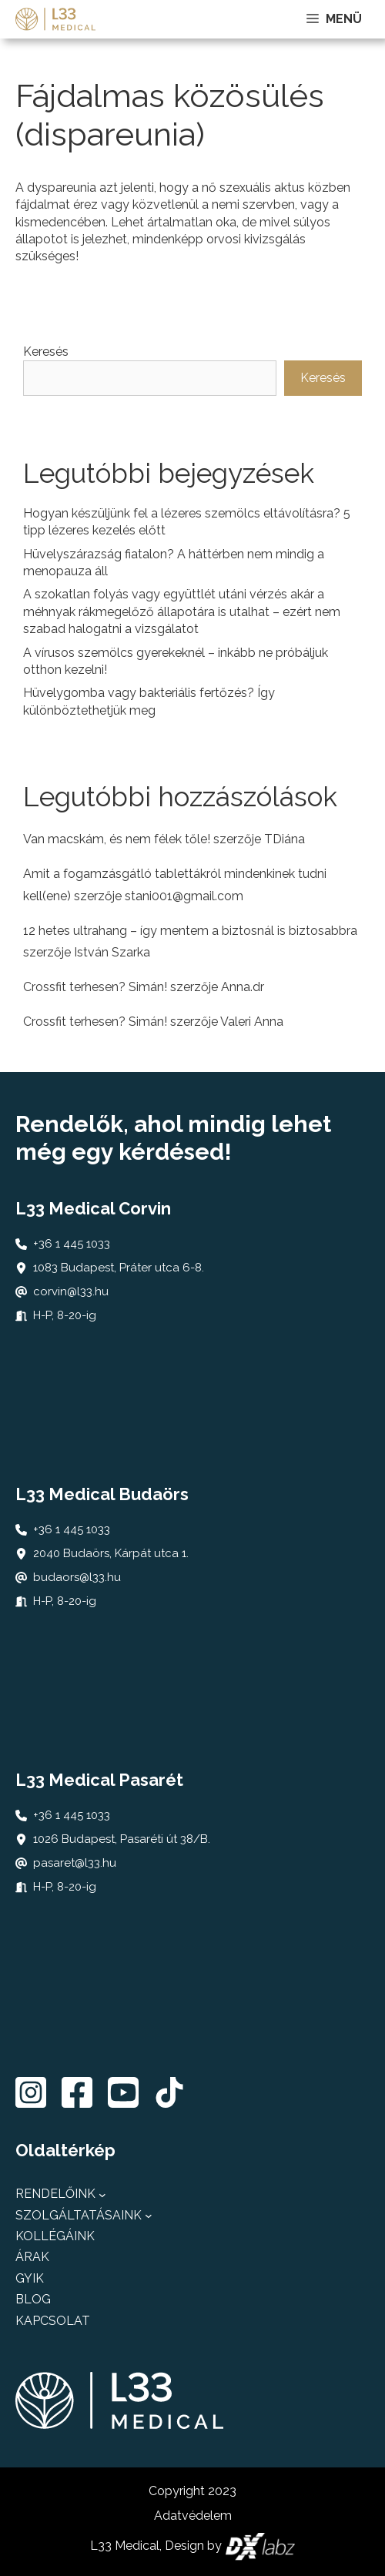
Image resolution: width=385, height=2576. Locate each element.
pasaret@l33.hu (74, 1863)
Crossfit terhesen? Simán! (95, 987)
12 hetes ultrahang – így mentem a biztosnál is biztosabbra (190, 930)
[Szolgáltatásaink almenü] (148, 2215)
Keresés (46, 351)
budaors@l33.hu (77, 1577)
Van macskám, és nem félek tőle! (116, 839)
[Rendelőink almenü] (102, 2195)
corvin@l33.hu (71, 1291)
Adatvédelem (193, 2515)
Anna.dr (242, 987)
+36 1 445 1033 (71, 1244)
